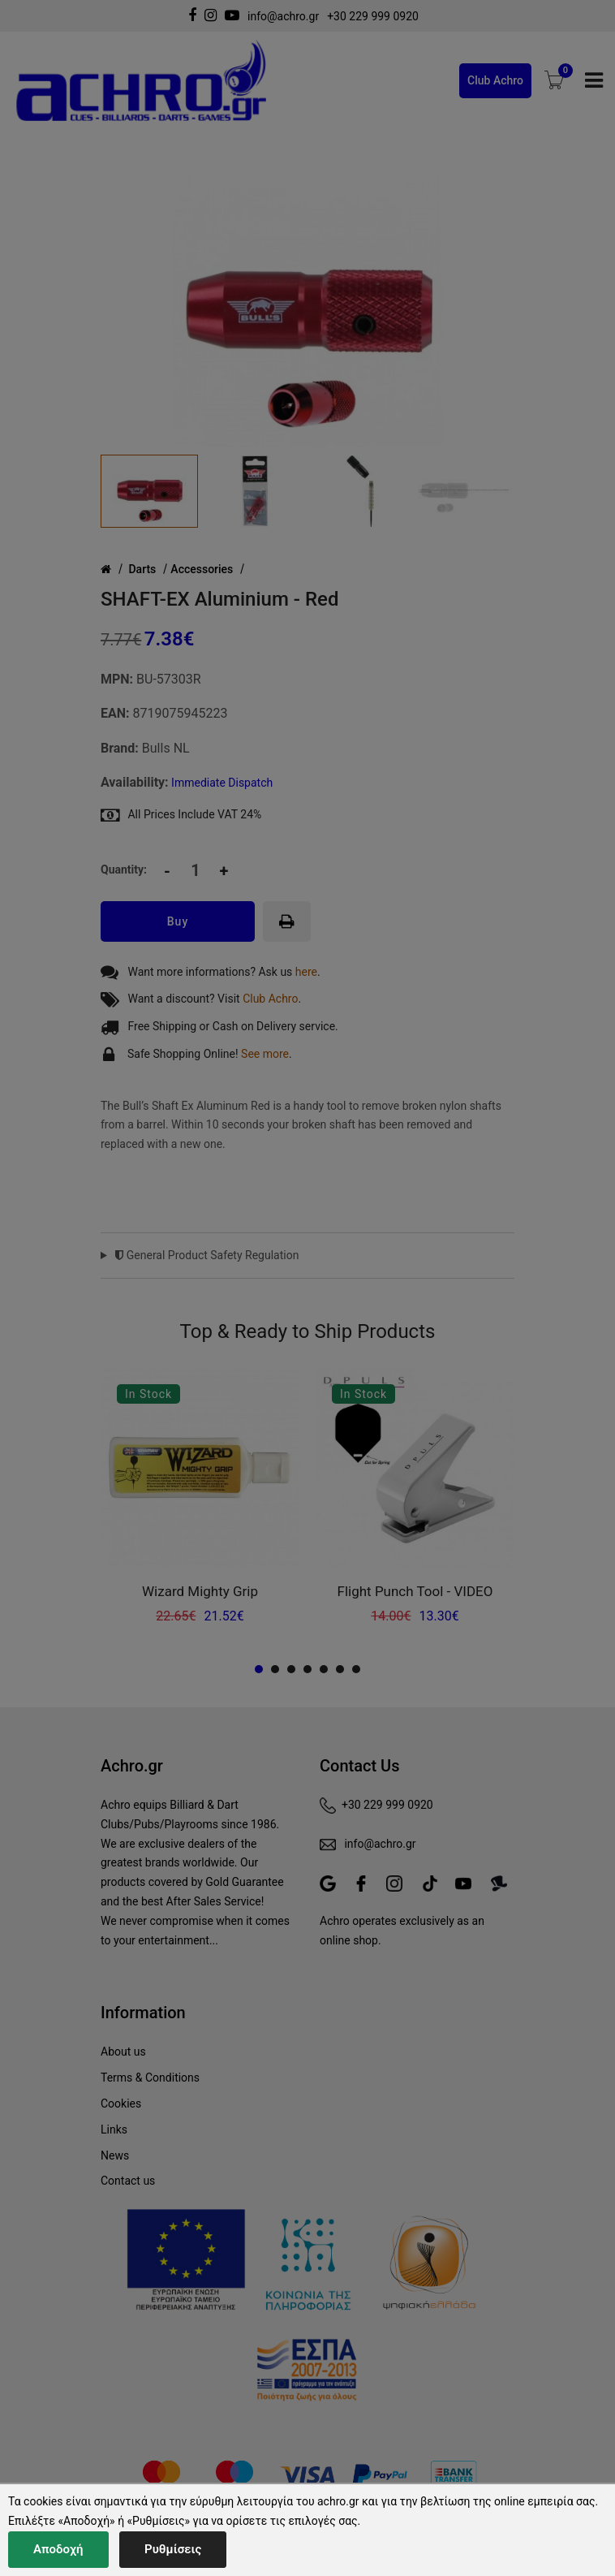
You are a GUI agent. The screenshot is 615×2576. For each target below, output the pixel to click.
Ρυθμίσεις (172, 2549)
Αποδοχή (58, 2549)
